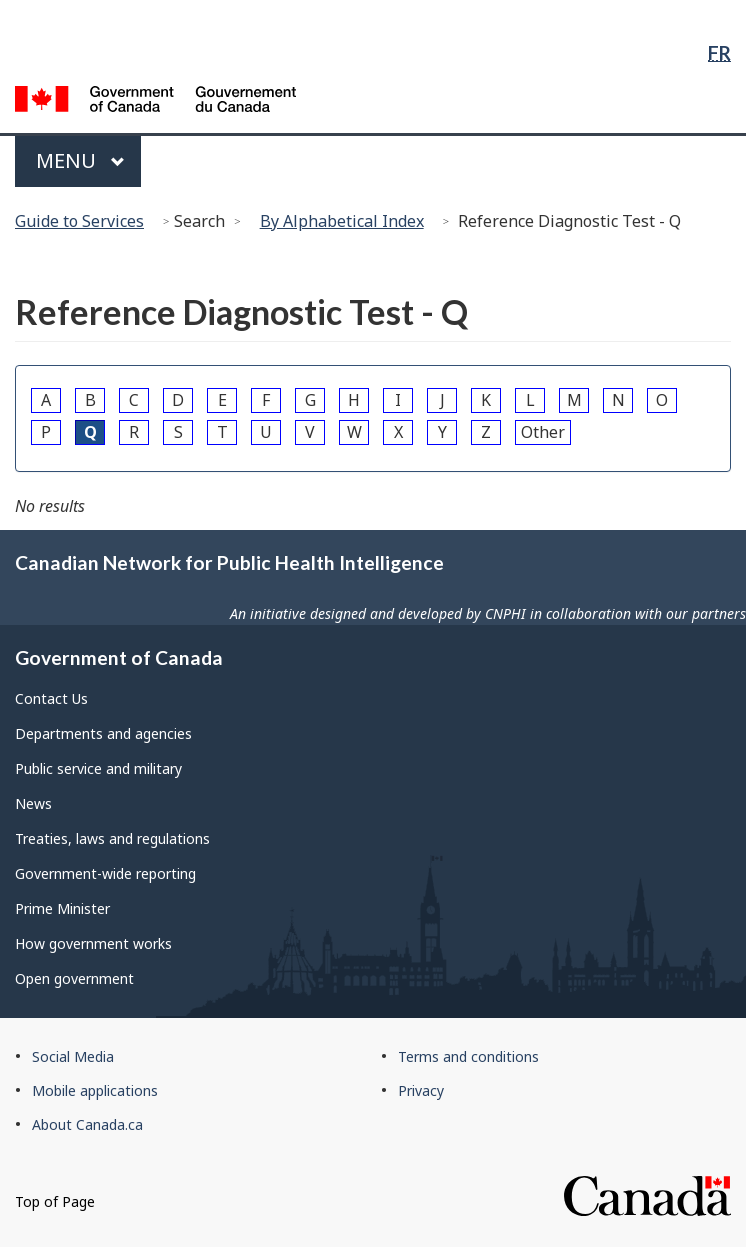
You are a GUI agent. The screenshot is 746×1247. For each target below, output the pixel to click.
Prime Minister (62, 908)
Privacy (421, 1090)
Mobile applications (95, 1090)
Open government (74, 978)
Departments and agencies (103, 733)
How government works (93, 943)
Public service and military (98, 768)
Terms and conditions (468, 1056)
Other (543, 432)
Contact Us (51, 698)
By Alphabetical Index (342, 221)
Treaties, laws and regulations (112, 838)
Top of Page (55, 1201)
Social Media (73, 1056)
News (33, 803)
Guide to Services (79, 221)
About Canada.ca (87, 1124)
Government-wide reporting (105, 873)
